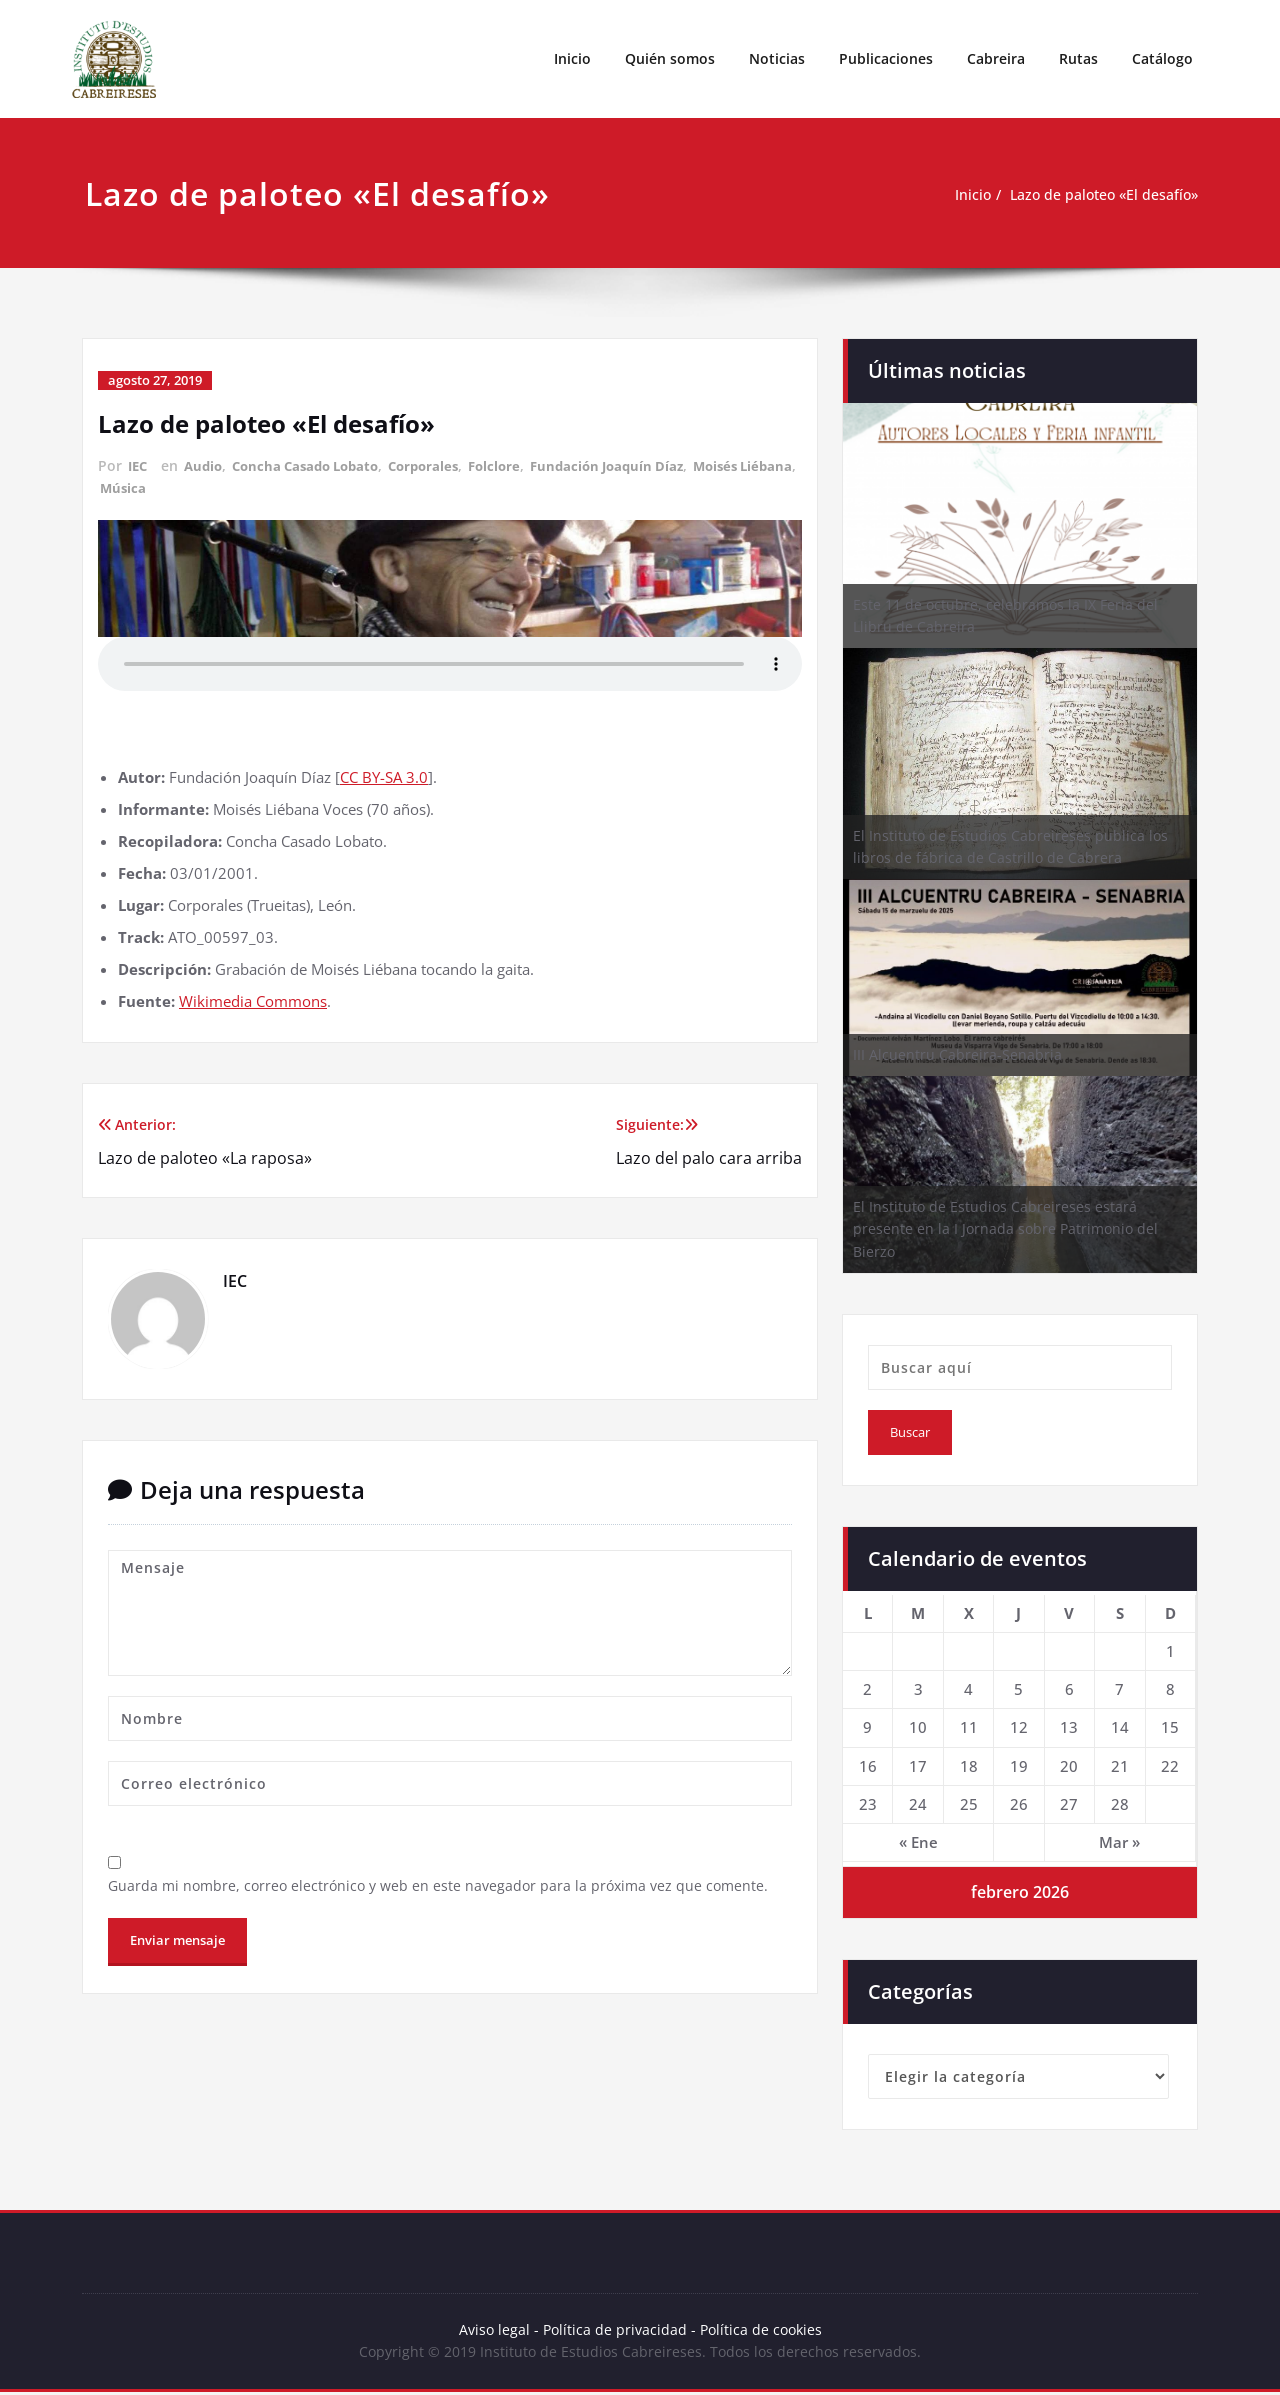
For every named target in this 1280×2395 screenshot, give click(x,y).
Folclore (518, 465)
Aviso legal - (495, 2331)
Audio (207, 465)
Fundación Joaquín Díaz (637, 465)
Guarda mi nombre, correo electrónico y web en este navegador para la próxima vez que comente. (447, 1885)
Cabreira (996, 58)
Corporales (443, 465)
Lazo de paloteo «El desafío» (1097, 195)
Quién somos (670, 58)
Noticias (777, 58)
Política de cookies (761, 2331)
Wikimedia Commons (253, 998)
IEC (139, 465)
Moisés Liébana (153, 486)
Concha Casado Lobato (317, 465)
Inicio (572, 58)
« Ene (918, 1842)
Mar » (1119, 1842)
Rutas (1078, 58)
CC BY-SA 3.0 (384, 774)
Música (240, 486)
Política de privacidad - (618, 2331)
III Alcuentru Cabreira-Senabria (957, 1054)
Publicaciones (886, 58)
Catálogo (1162, 58)
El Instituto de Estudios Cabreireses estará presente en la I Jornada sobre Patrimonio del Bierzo (1005, 1229)
